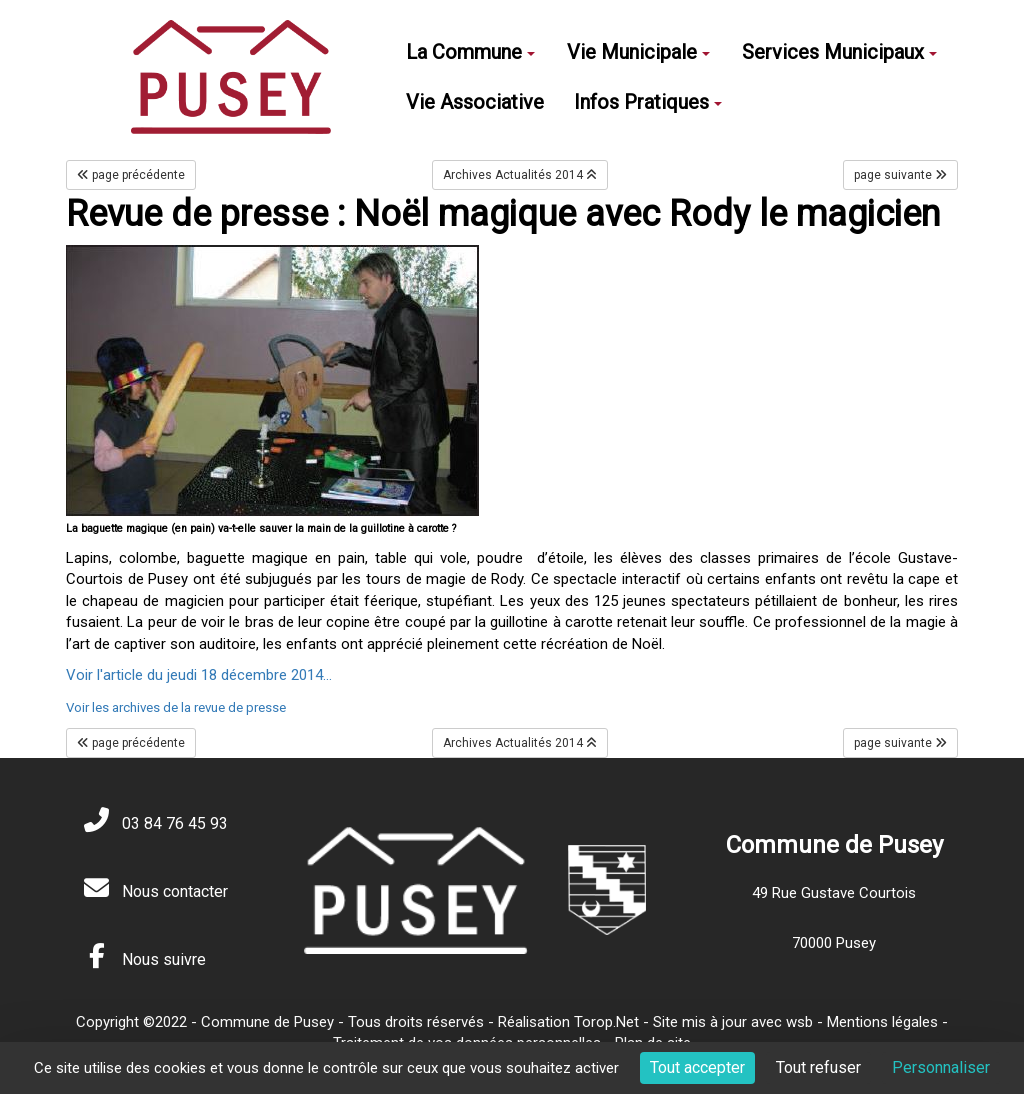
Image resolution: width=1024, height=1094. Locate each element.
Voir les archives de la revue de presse (176, 707)
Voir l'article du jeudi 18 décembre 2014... (199, 675)
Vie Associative (475, 102)
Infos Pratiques (648, 102)
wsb (799, 1022)
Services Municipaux (839, 52)
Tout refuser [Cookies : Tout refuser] (818, 1067)
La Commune (470, 52)
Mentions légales (882, 1022)
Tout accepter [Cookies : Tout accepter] (697, 1067)
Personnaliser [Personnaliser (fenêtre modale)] (941, 1067)
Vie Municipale (638, 52)
